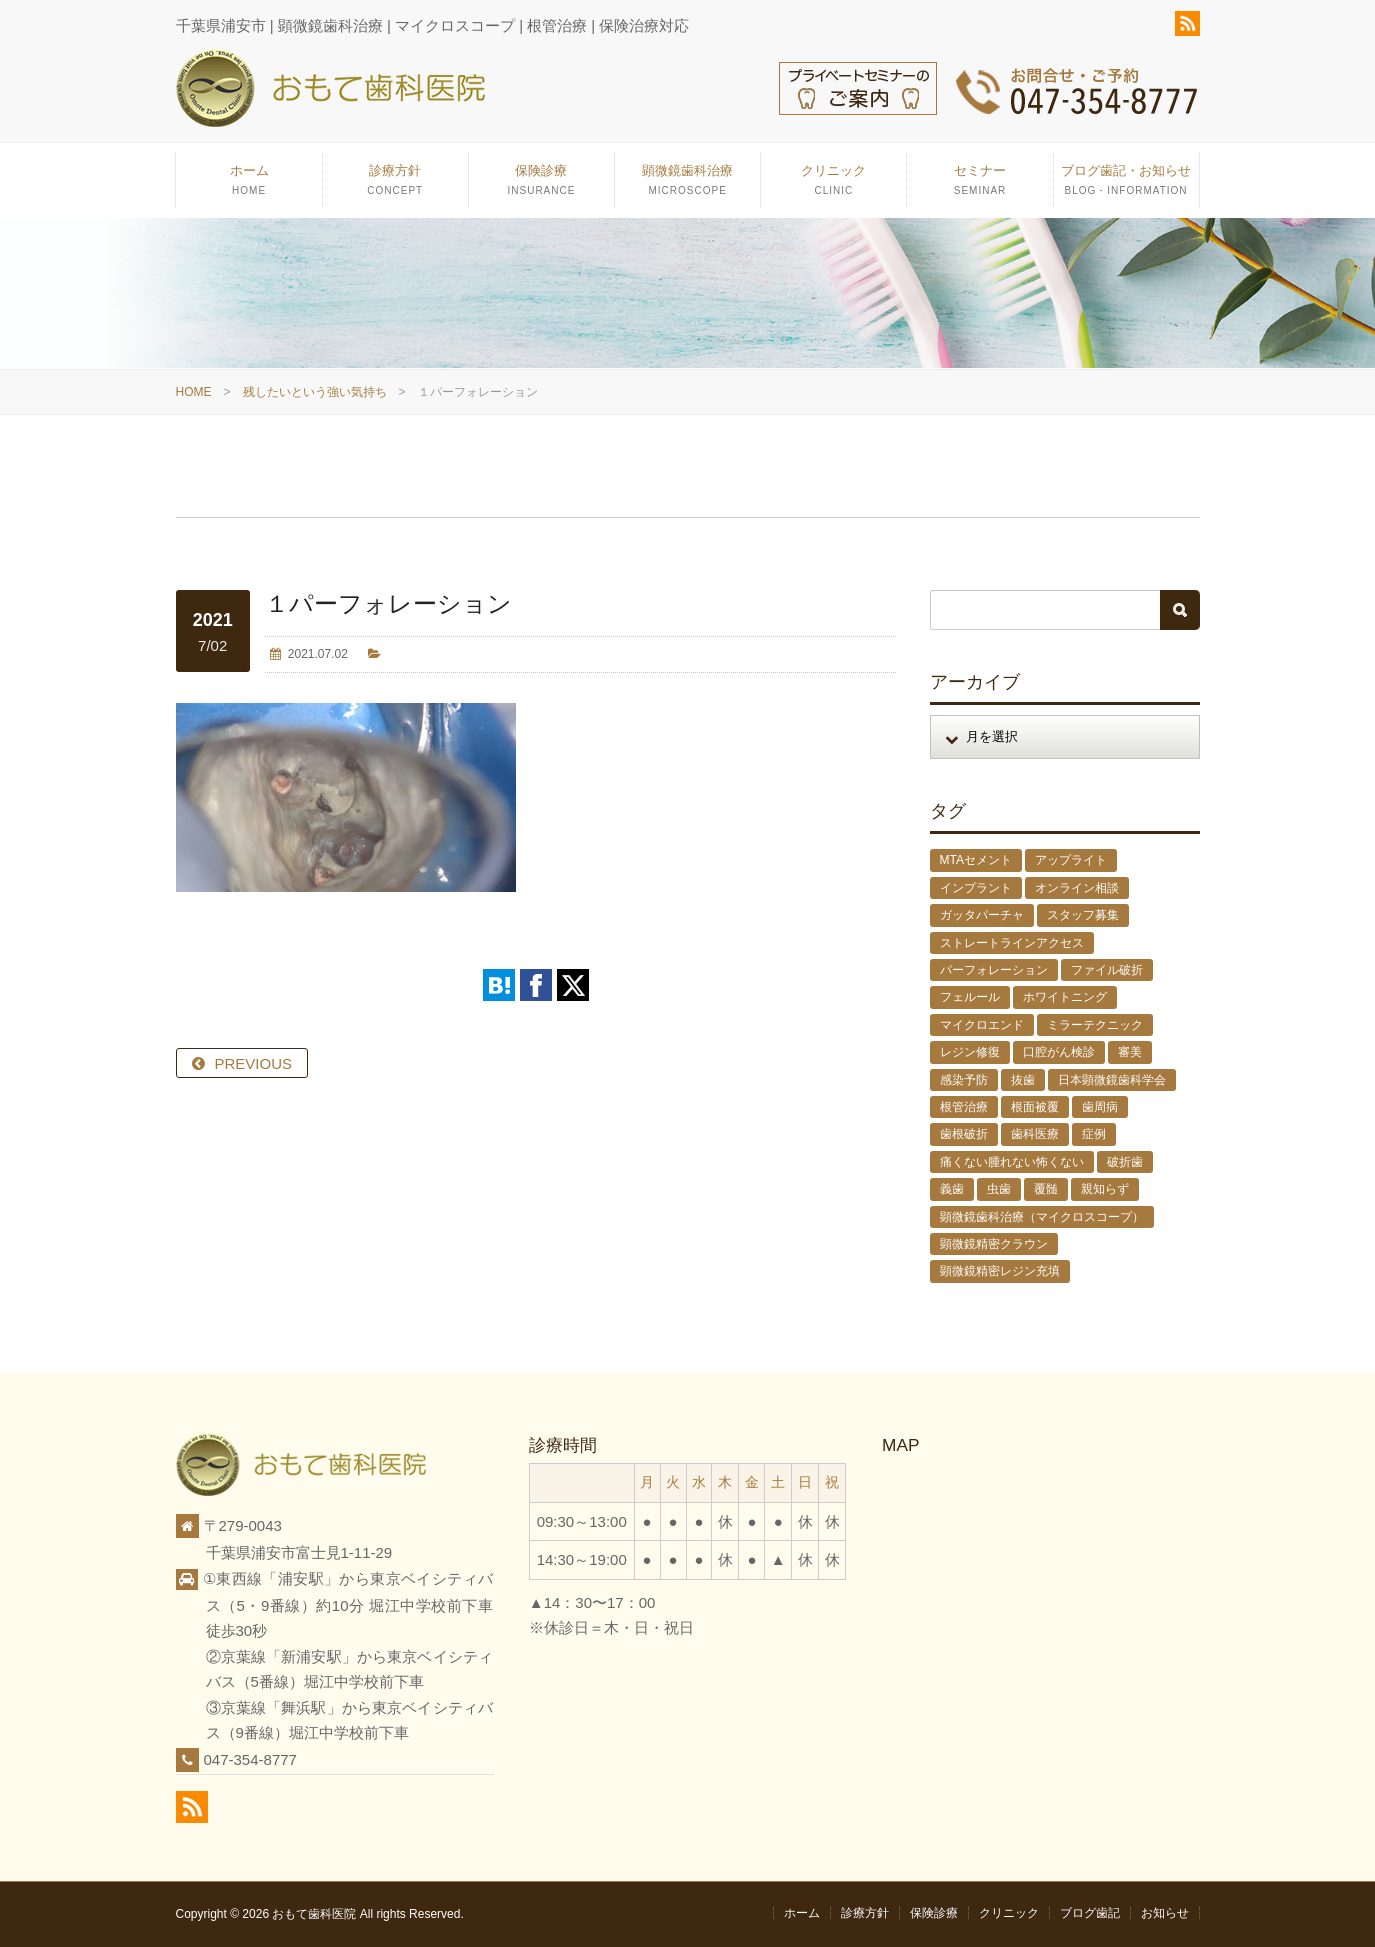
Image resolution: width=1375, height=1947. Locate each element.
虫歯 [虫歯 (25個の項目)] (999, 1189)
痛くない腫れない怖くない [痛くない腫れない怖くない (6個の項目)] (1012, 1162)
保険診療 (541, 185)
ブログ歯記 (1090, 1913)
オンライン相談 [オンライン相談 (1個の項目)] (1077, 888)
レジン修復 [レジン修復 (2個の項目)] (970, 1052)
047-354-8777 (250, 1759)
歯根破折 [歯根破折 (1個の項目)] (964, 1134)
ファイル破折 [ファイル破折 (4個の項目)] (1107, 970)
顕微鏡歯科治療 (687, 185)
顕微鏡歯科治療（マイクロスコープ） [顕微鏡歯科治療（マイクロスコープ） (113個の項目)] (1042, 1217)
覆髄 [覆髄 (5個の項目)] (1046, 1189)
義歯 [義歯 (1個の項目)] (952, 1189)
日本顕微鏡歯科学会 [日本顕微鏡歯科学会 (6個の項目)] (1112, 1080)
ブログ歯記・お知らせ (1126, 185)
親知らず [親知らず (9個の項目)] (1105, 1189)
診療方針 (395, 185)
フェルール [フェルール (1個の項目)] (970, 997)
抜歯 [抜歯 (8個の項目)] (1023, 1080)
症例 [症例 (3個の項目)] (1094, 1134)
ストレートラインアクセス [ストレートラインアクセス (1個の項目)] (1012, 943)
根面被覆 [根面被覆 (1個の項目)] (1035, 1107)
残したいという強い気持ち (315, 392)
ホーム (248, 185)
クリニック (833, 185)
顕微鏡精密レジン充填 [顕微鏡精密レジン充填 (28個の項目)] (1000, 1271)
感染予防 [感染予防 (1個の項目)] (964, 1080)
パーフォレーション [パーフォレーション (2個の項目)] (994, 970)
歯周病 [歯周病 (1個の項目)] (1100, 1107)
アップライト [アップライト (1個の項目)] (1071, 860)
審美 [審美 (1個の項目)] (1130, 1052)
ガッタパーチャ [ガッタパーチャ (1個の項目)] (982, 915)
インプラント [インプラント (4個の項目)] (976, 888)
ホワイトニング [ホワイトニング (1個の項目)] (1065, 997)
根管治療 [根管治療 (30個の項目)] (964, 1107)
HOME (194, 392)
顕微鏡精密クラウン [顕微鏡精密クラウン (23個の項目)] (994, 1244)
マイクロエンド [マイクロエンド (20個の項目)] (982, 1025)
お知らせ (1165, 1913)
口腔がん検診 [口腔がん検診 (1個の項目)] (1059, 1052)
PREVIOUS (254, 1063)
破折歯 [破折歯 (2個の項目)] (1125, 1162)
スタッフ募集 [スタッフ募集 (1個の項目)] (1083, 915)
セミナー (979, 185)
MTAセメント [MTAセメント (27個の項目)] (976, 860)
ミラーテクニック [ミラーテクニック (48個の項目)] (1095, 1025)
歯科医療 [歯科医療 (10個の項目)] (1035, 1134)
